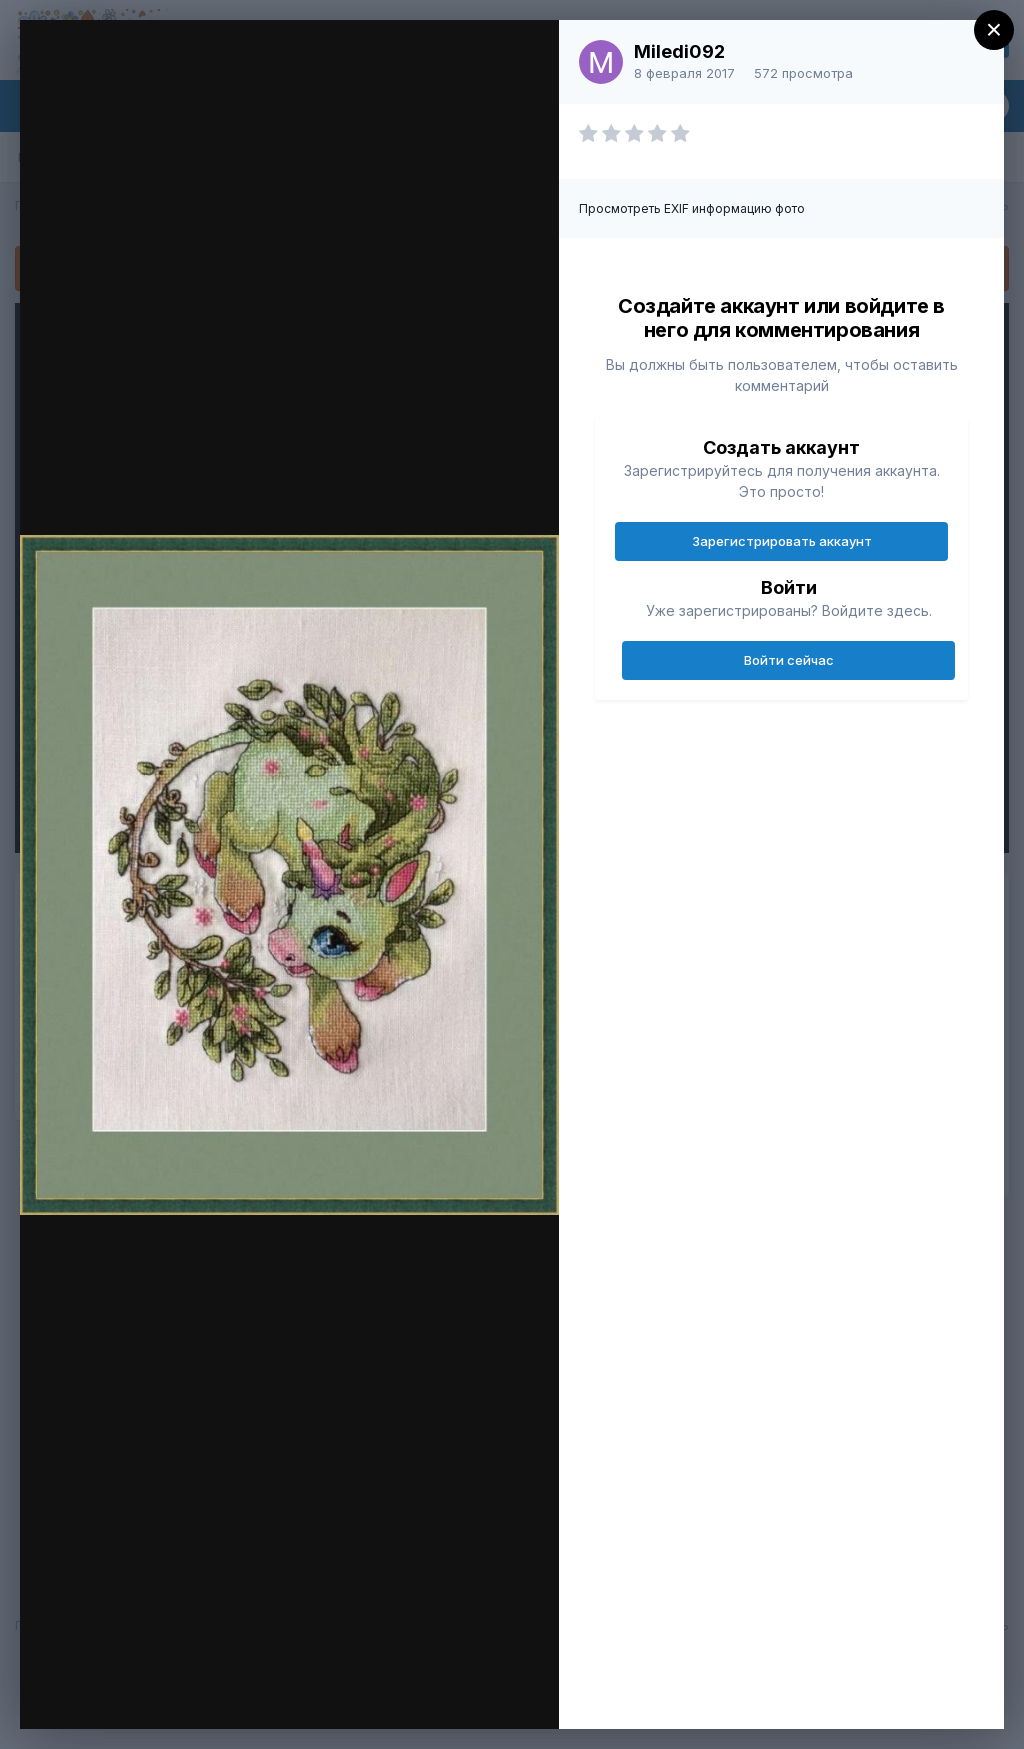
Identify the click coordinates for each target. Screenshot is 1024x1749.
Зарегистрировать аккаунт (782, 541)
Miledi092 (679, 51)
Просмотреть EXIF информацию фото (692, 208)
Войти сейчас (789, 660)
